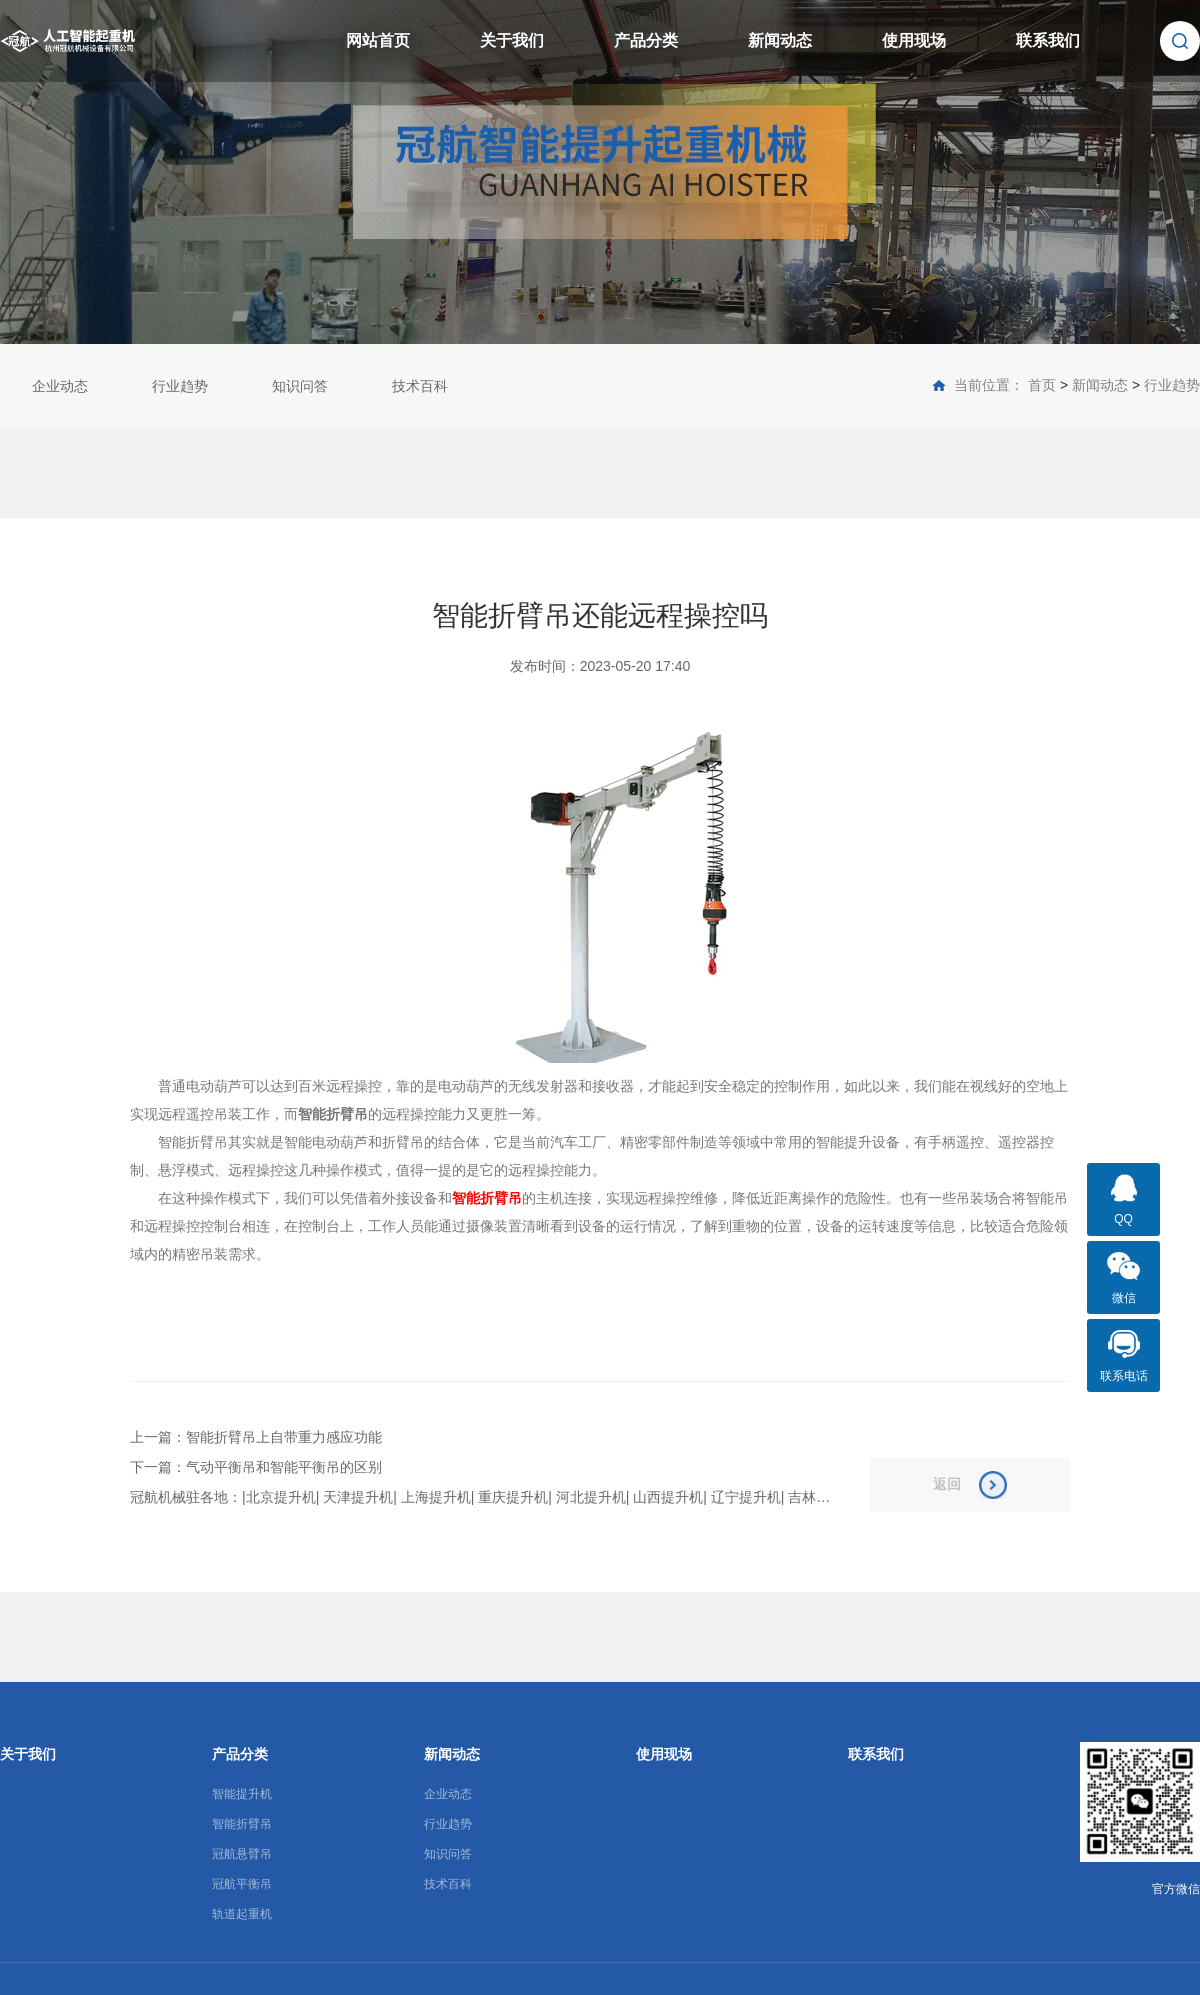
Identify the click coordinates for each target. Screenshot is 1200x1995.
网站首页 (378, 40)
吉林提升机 (823, 1497)
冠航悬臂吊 (242, 1854)
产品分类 (646, 40)
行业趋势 (180, 386)
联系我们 (1048, 40)
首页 (1042, 385)
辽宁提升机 (746, 1497)
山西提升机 (668, 1497)
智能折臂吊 (242, 1824)
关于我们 (512, 40)
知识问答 (300, 386)
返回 (970, 1485)
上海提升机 (436, 1497)
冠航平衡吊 (242, 1884)
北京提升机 (281, 1497)
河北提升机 (591, 1497)
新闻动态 (780, 40)
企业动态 (60, 386)
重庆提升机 (513, 1497)
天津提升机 (358, 1497)
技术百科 (420, 386)
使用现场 (914, 40)
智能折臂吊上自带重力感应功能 (284, 1437)
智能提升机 (242, 1794)
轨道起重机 (242, 1914)
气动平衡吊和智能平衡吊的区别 (284, 1467)
